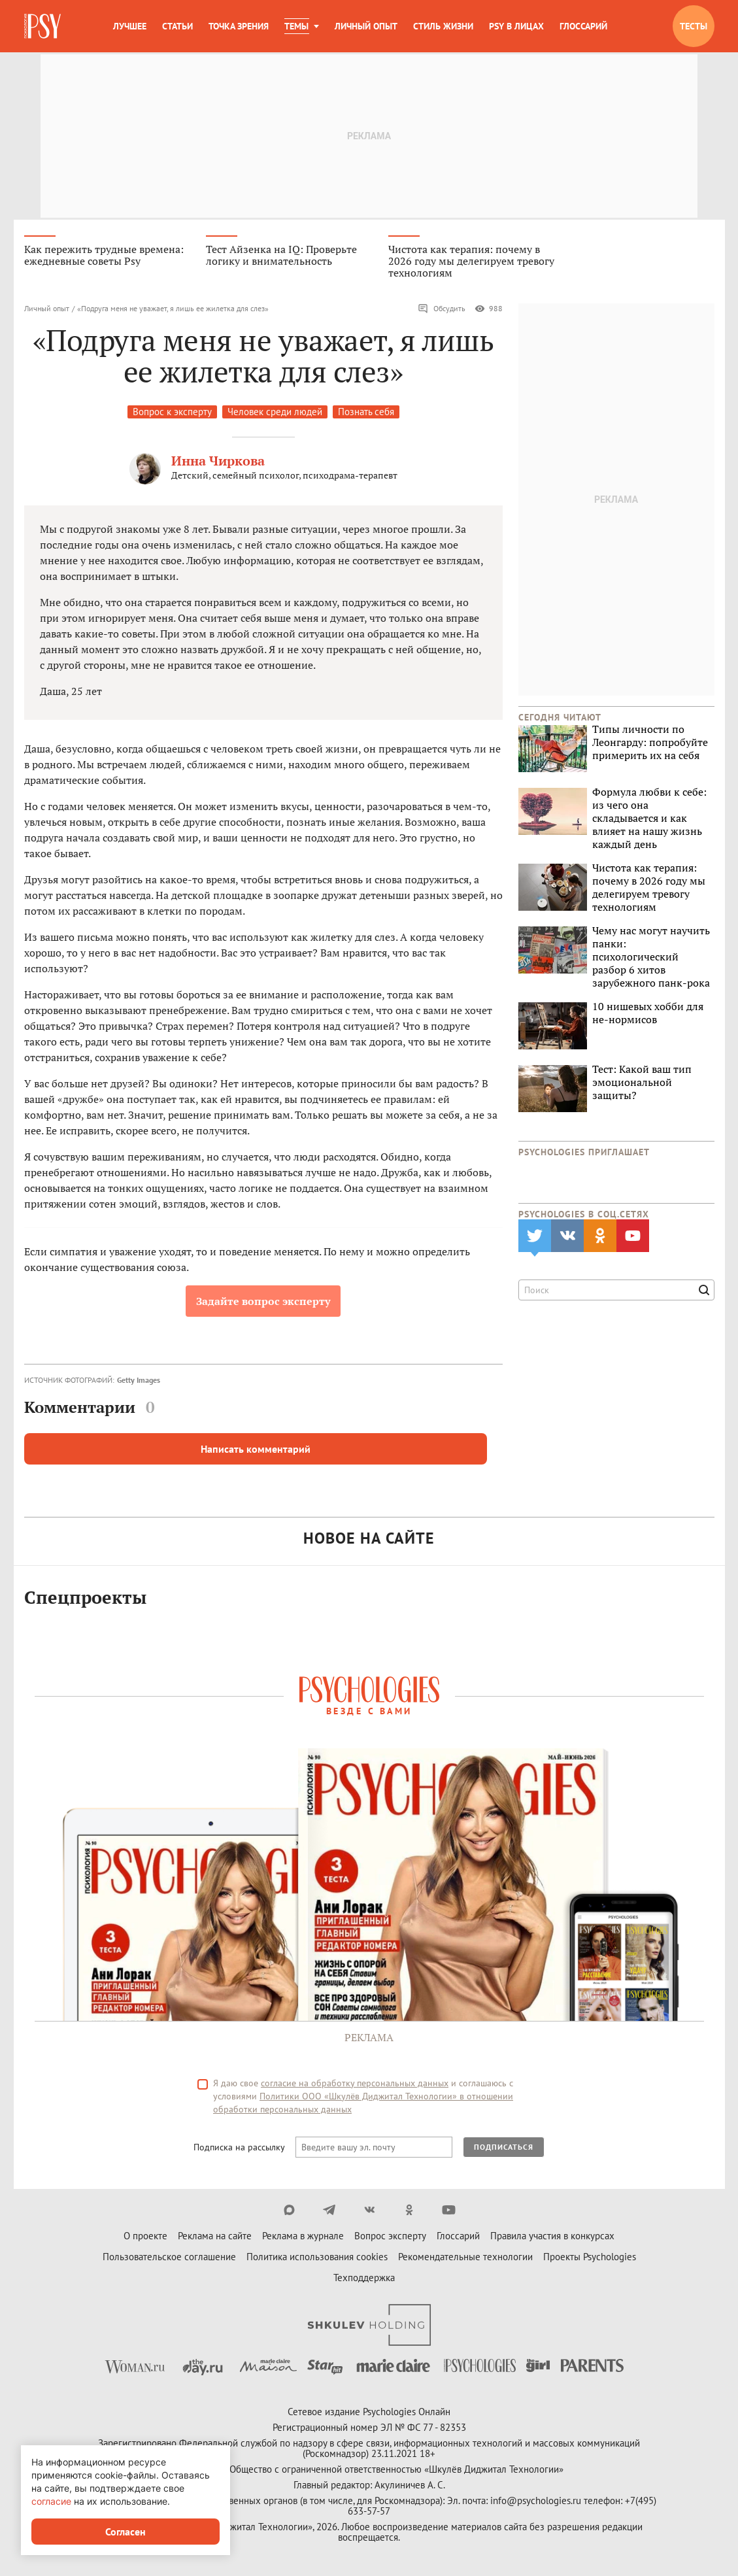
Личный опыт (366, 26)
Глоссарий (583, 26)
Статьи (177, 26)
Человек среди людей (274, 414)
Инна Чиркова (218, 463)
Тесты (693, 26)
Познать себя (366, 414)
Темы (296, 26)
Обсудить (441, 311)
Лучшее (129, 26)
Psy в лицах (516, 26)
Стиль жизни (443, 26)
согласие (51, 2501)
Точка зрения (239, 26)
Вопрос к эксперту (172, 414)
